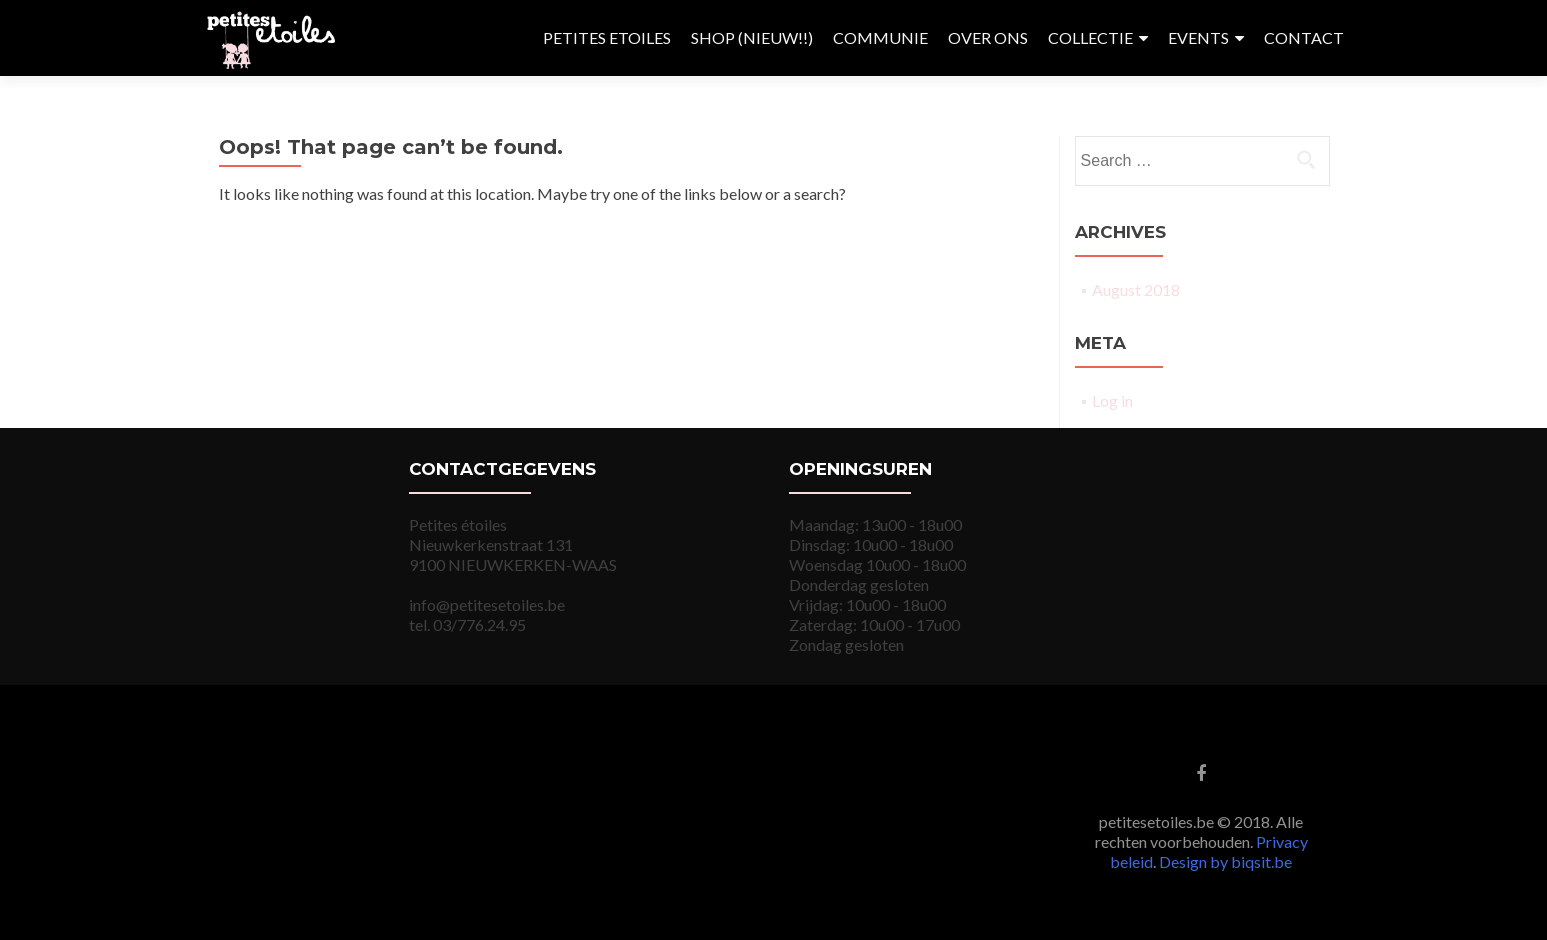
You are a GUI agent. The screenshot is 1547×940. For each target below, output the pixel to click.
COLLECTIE (1090, 37)
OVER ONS (988, 37)
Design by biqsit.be (1225, 861)
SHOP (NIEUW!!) (752, 37)
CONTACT (1304, 37)
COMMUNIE (880, 37)
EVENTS (1198, 37)
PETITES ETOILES (607, 37)
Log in (1112, 400)
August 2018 (1136, 289)
